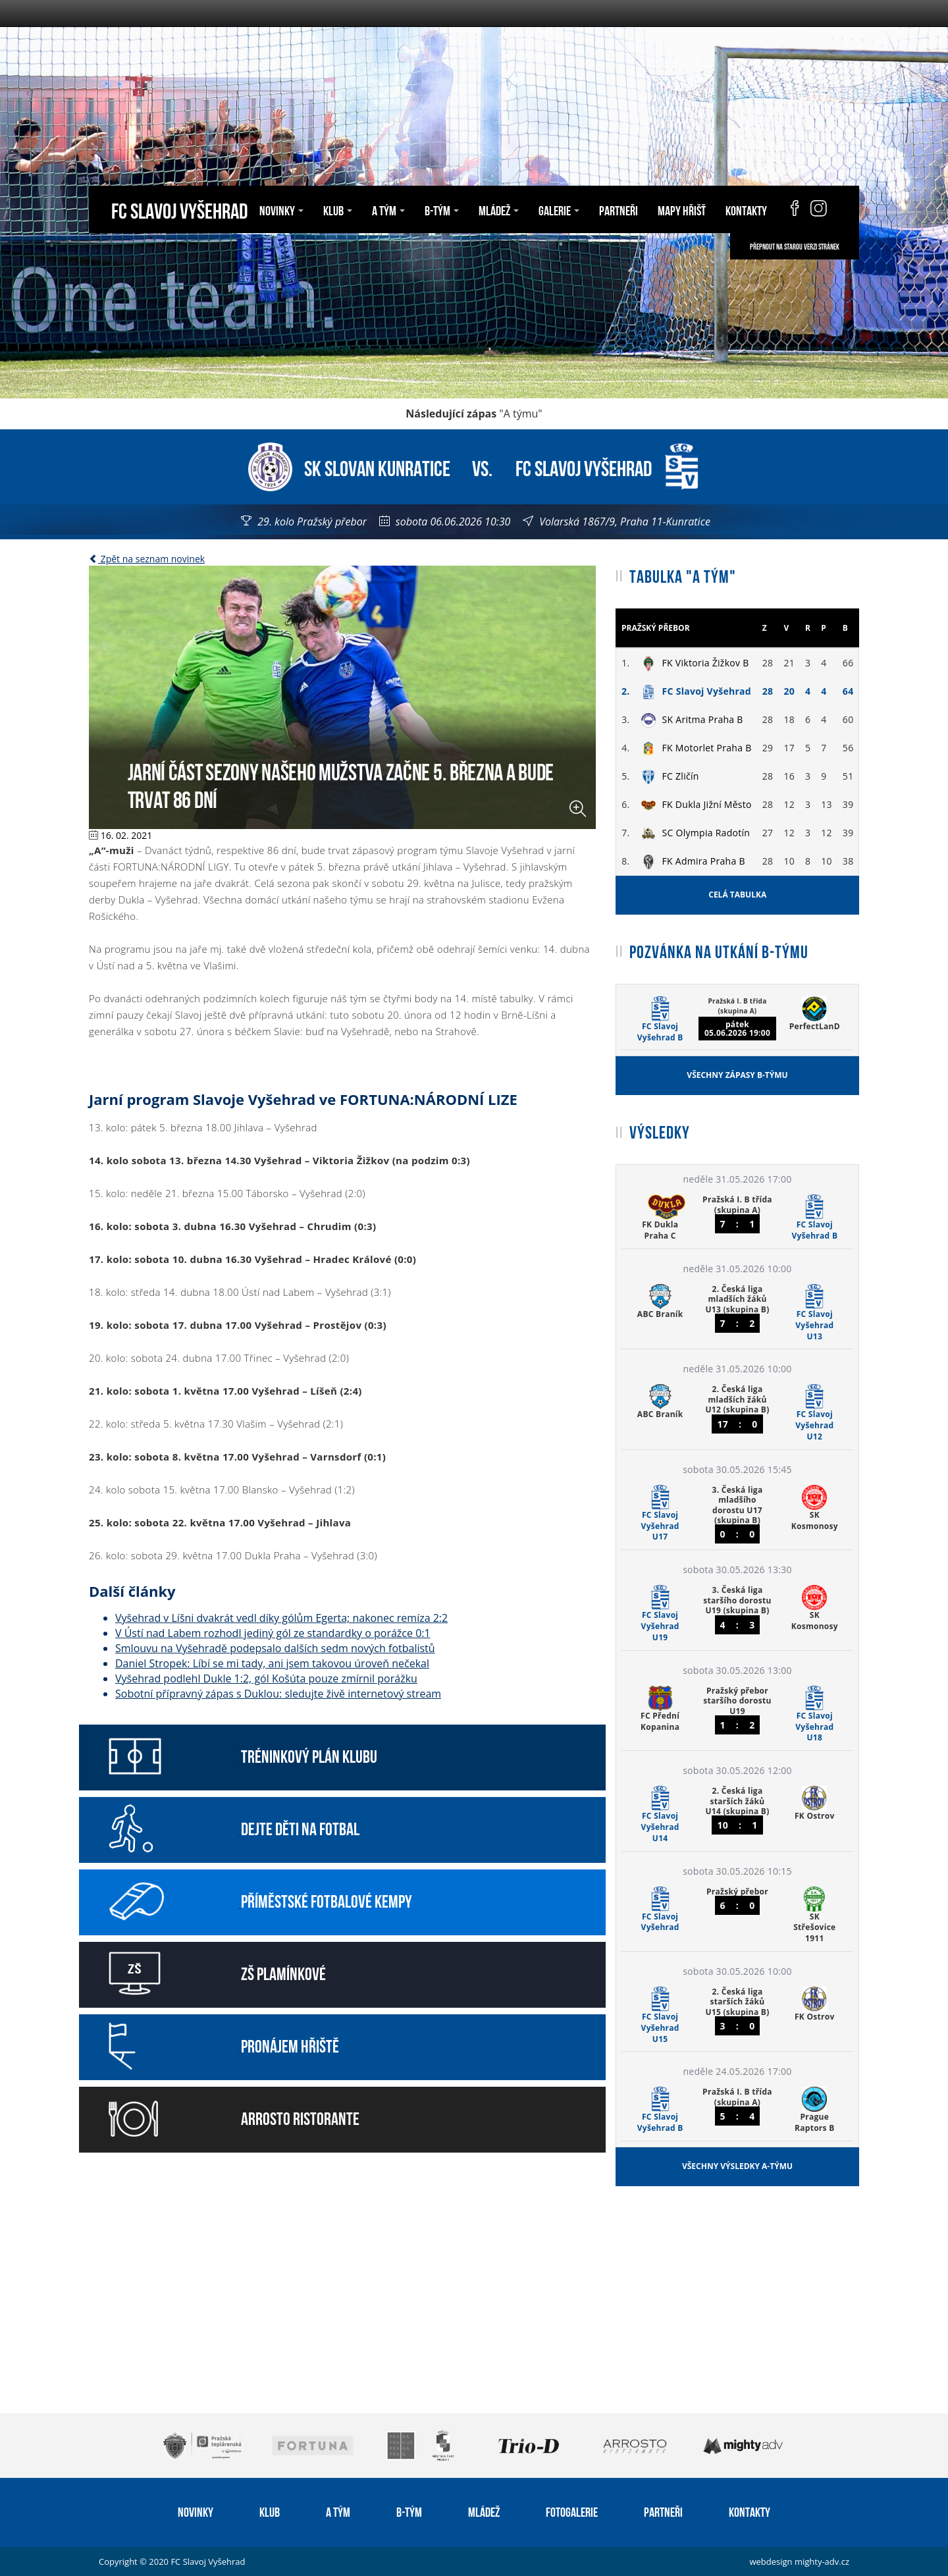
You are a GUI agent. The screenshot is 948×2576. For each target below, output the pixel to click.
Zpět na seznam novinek (147, 558)
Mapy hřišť (682, 209)
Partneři (618, 209)
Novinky (281, 209)
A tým (388, 209)
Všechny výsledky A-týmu (737, 2166)
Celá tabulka (737, 894)
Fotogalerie (572, 2510)
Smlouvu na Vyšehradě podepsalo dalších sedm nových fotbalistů (275, 1648)
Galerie (559, 209)
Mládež (499, 209)
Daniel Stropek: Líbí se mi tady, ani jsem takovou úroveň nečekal (272, 1663)
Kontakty (746, 209)
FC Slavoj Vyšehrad (179, 209)
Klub (337, 209)
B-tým (442, 209)
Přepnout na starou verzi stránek (794, 246)
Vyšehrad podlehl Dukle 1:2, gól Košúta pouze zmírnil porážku (266, 1678)
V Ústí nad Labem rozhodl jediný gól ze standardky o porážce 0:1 (273, 1633)
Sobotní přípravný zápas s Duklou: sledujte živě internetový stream (278, 1693)
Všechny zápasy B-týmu (737, 1075)
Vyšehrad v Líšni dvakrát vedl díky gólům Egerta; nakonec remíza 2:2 (281, 1618)
